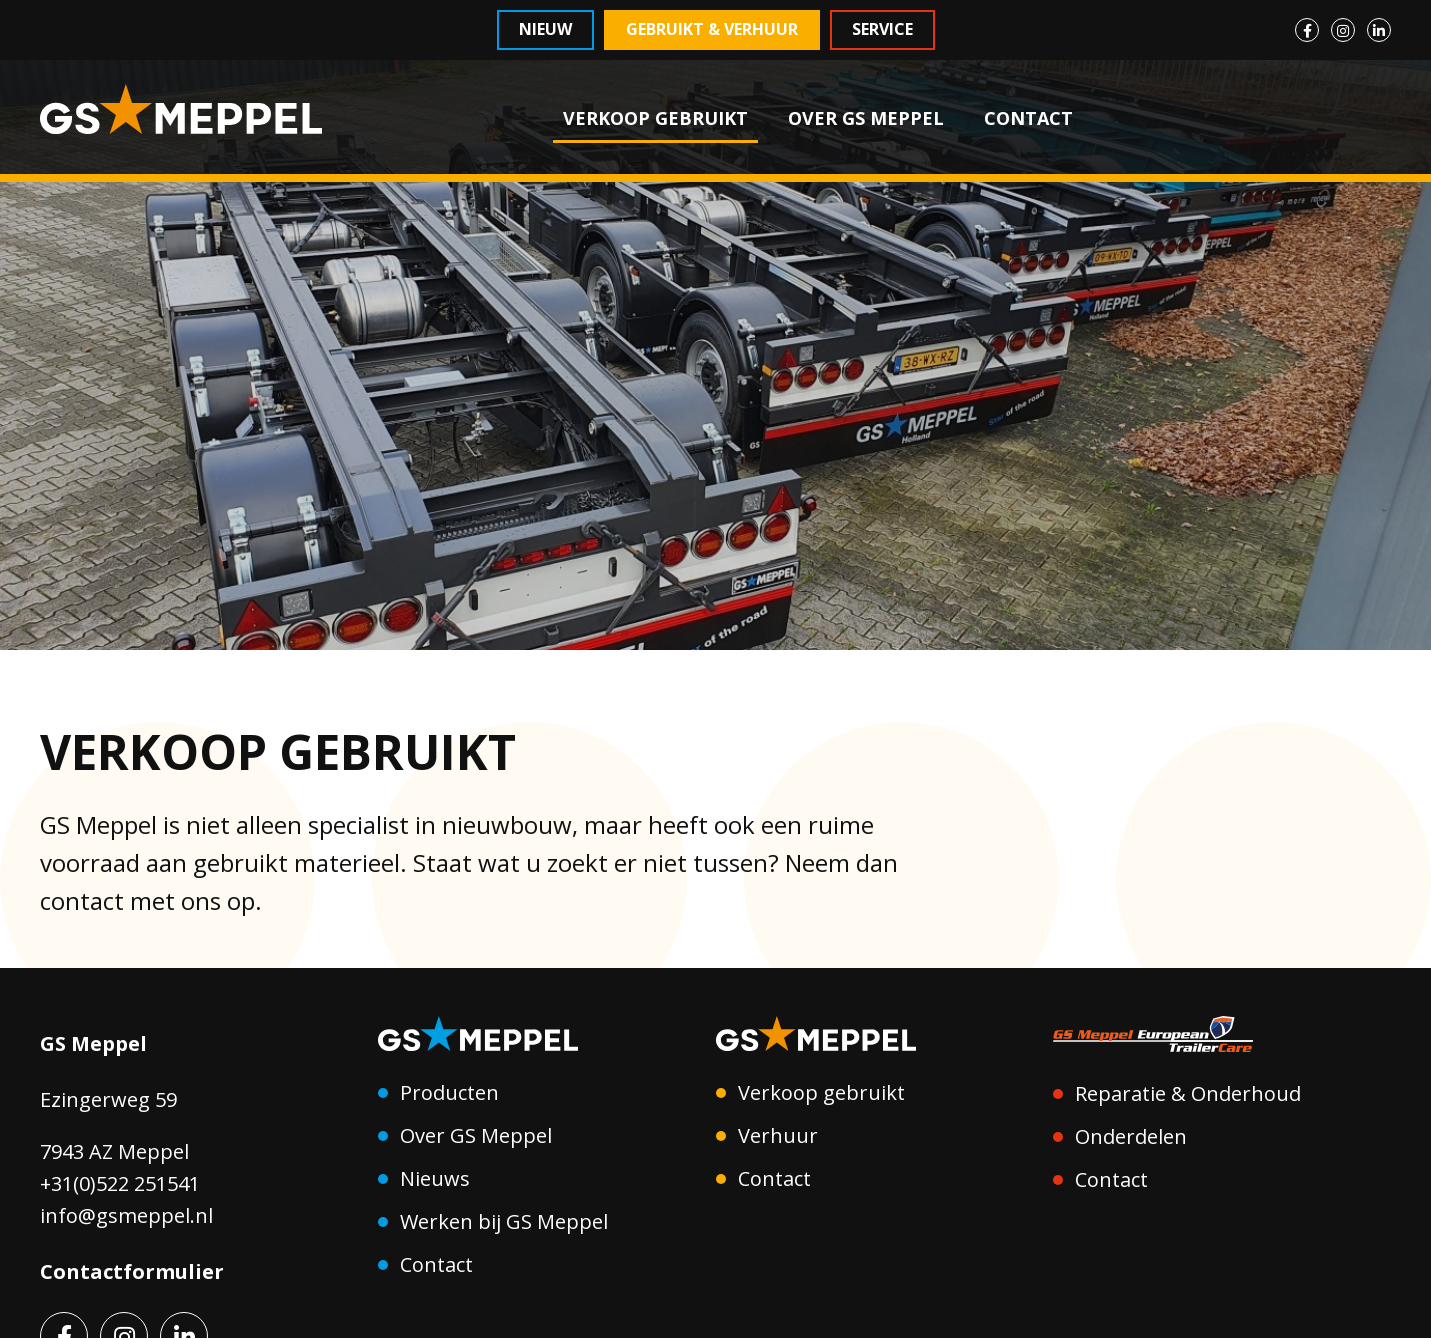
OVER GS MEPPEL (866, 118)
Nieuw (545, 29)
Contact (436, 1264)
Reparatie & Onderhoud (1188, 1093)
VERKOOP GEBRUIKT (655, 118)
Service (882, 29)
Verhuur (778, 1135)
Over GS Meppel (476, 1135)
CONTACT (1028, 118)
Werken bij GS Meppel (504, 1221)
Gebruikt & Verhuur (712, 29)
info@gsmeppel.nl (126, 1215)
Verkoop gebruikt (821, 1092)
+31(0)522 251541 (120, 1183)
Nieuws (435, 1178)
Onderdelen (1131, 1136)
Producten (449, 1092)
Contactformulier (132, 1271)
